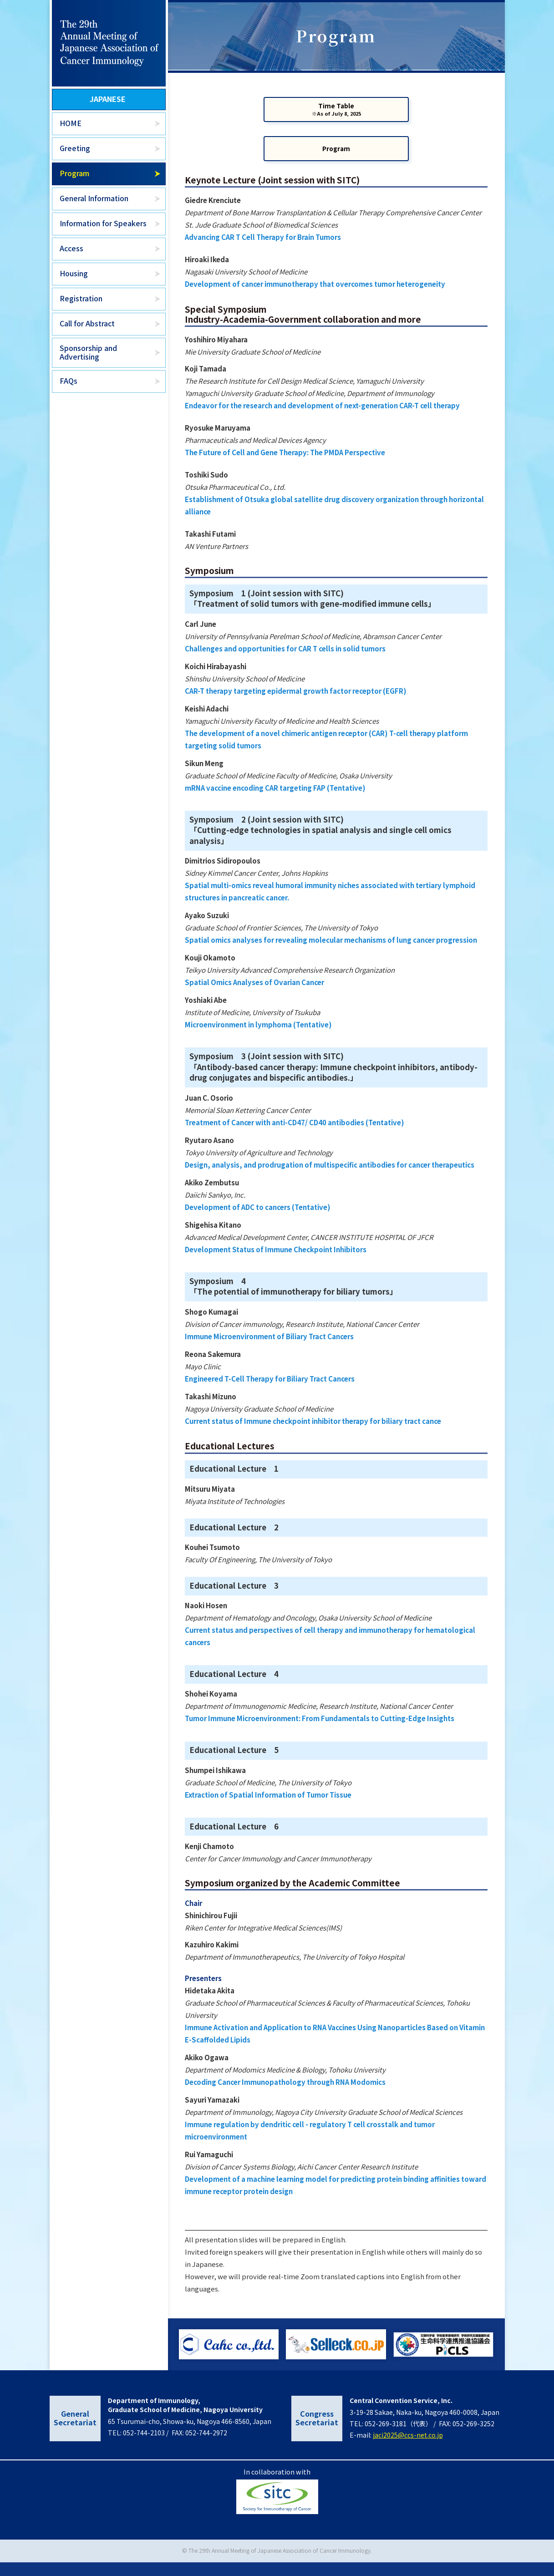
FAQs (68, 380)
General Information (94, 198)
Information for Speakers (103, 223)
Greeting (75, 147)
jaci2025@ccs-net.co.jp (408, 2448)
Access (71, 248)
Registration (81, 298)
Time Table (336, 119)
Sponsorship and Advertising (88, 352)
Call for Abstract (87, 323)
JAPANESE (108, 98)
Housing (74, 273)
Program (74, 173)
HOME (70, 122)
